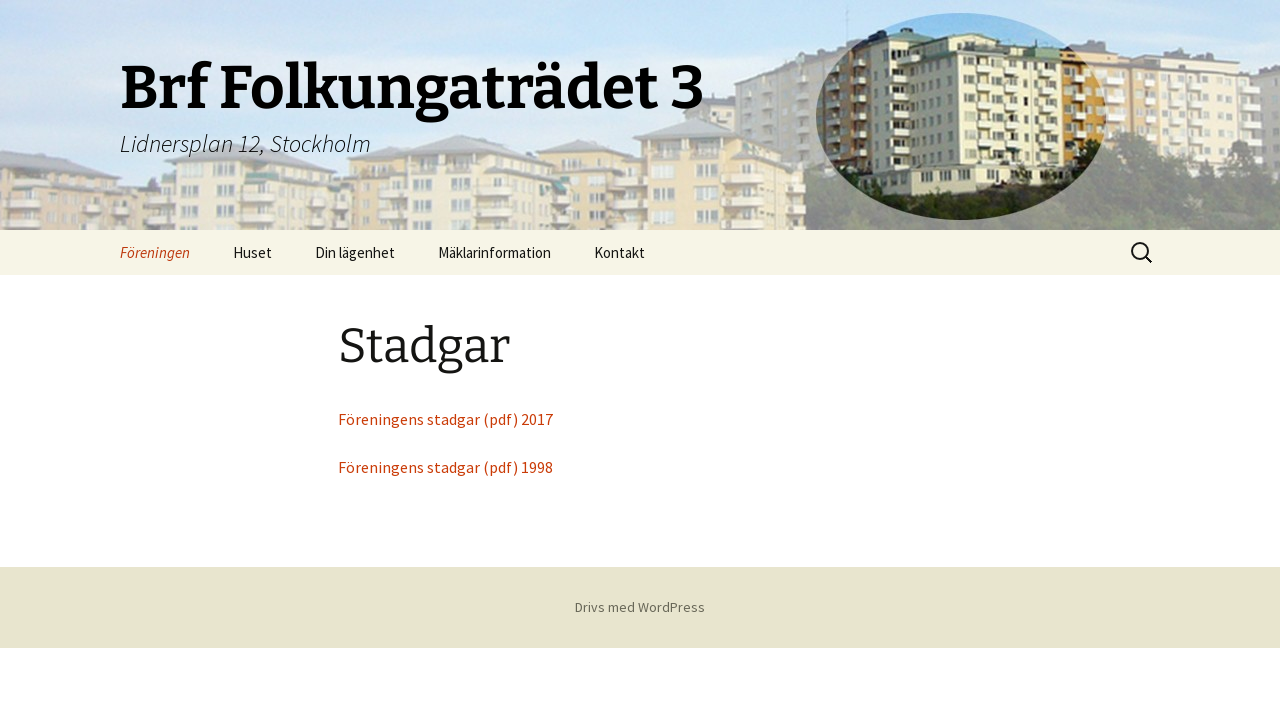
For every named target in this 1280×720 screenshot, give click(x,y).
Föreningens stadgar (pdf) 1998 (445, 467)
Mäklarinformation (494, 252)
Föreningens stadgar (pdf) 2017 (445, 419)
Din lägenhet (355, 252)
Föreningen (155, 252)
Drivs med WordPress (640, 607)
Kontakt (619, 252)
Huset (252, 252)
